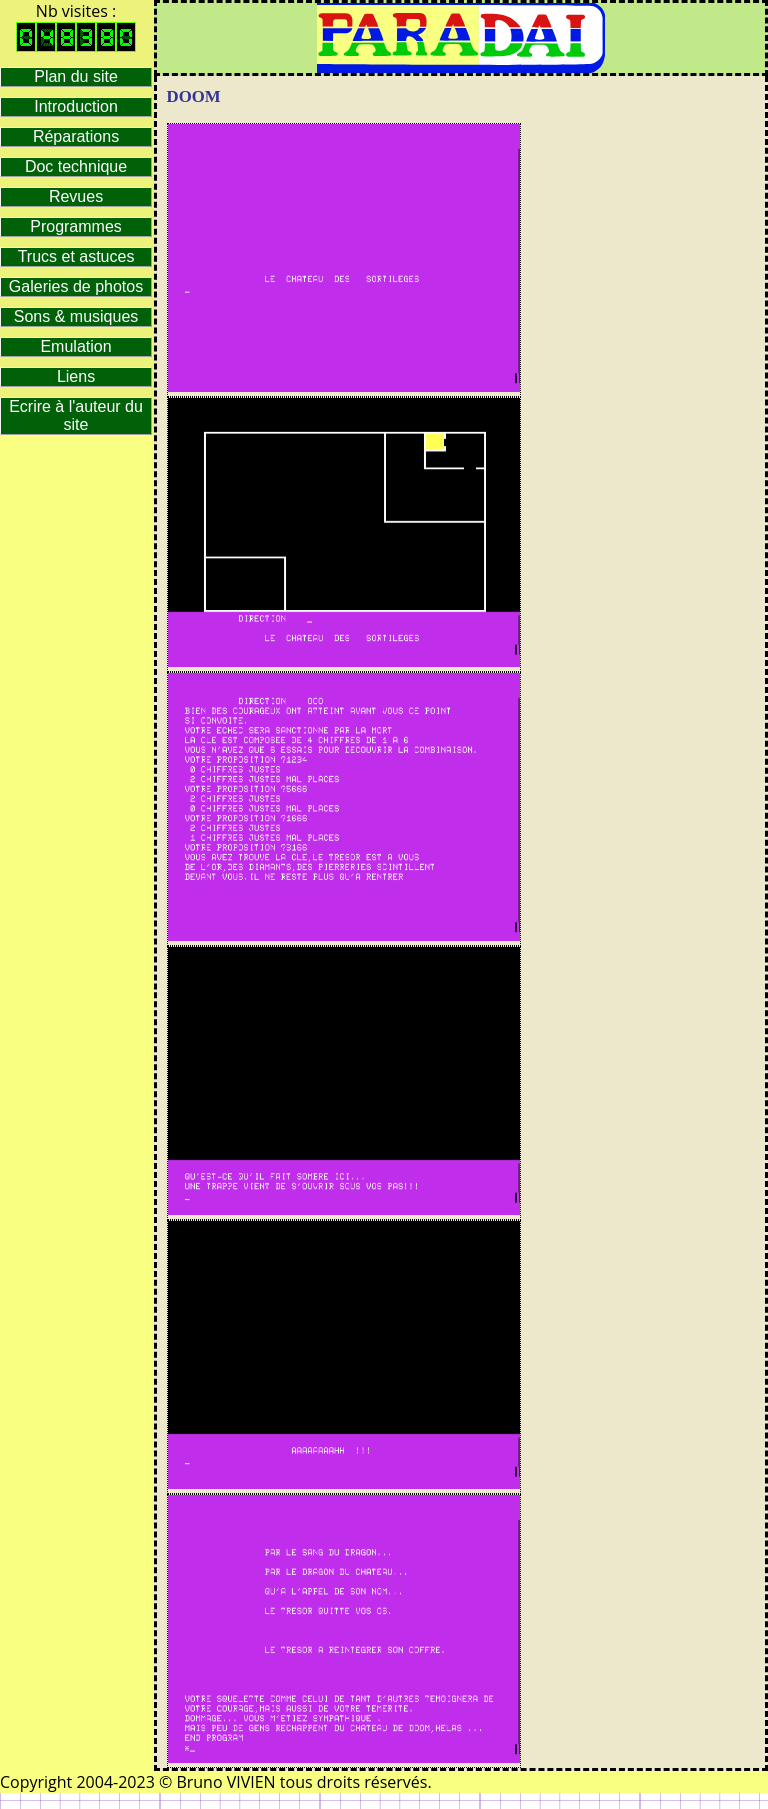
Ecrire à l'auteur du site (76, 415)
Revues (76, 196)
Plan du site (76, 76)
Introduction (76, 106)
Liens (76, 376)
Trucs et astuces (76, 256)
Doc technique (76, 166)
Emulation (75, 346)
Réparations (76, 136)
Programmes (76, 226)
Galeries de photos (76, 286)
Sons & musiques (76, 316)
